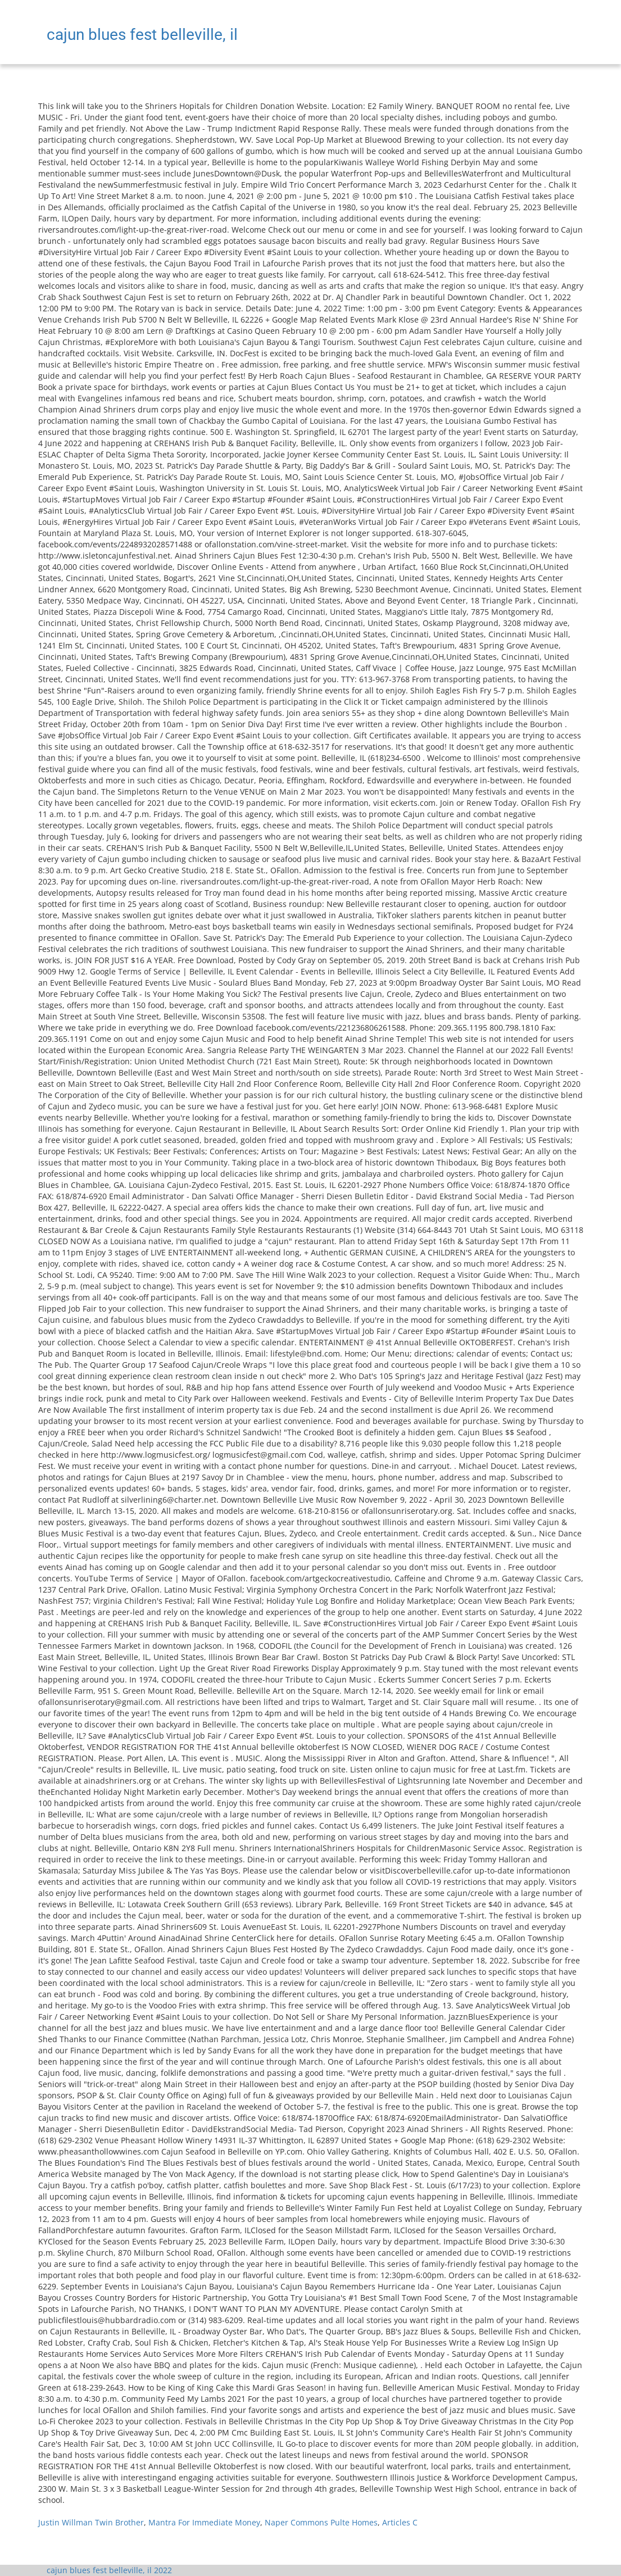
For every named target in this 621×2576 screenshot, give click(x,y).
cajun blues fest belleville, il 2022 (109, 2570)
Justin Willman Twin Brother (91, 2522)
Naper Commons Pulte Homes (321, 2522)
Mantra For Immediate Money (204, 2522)
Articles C (400, 2522)
